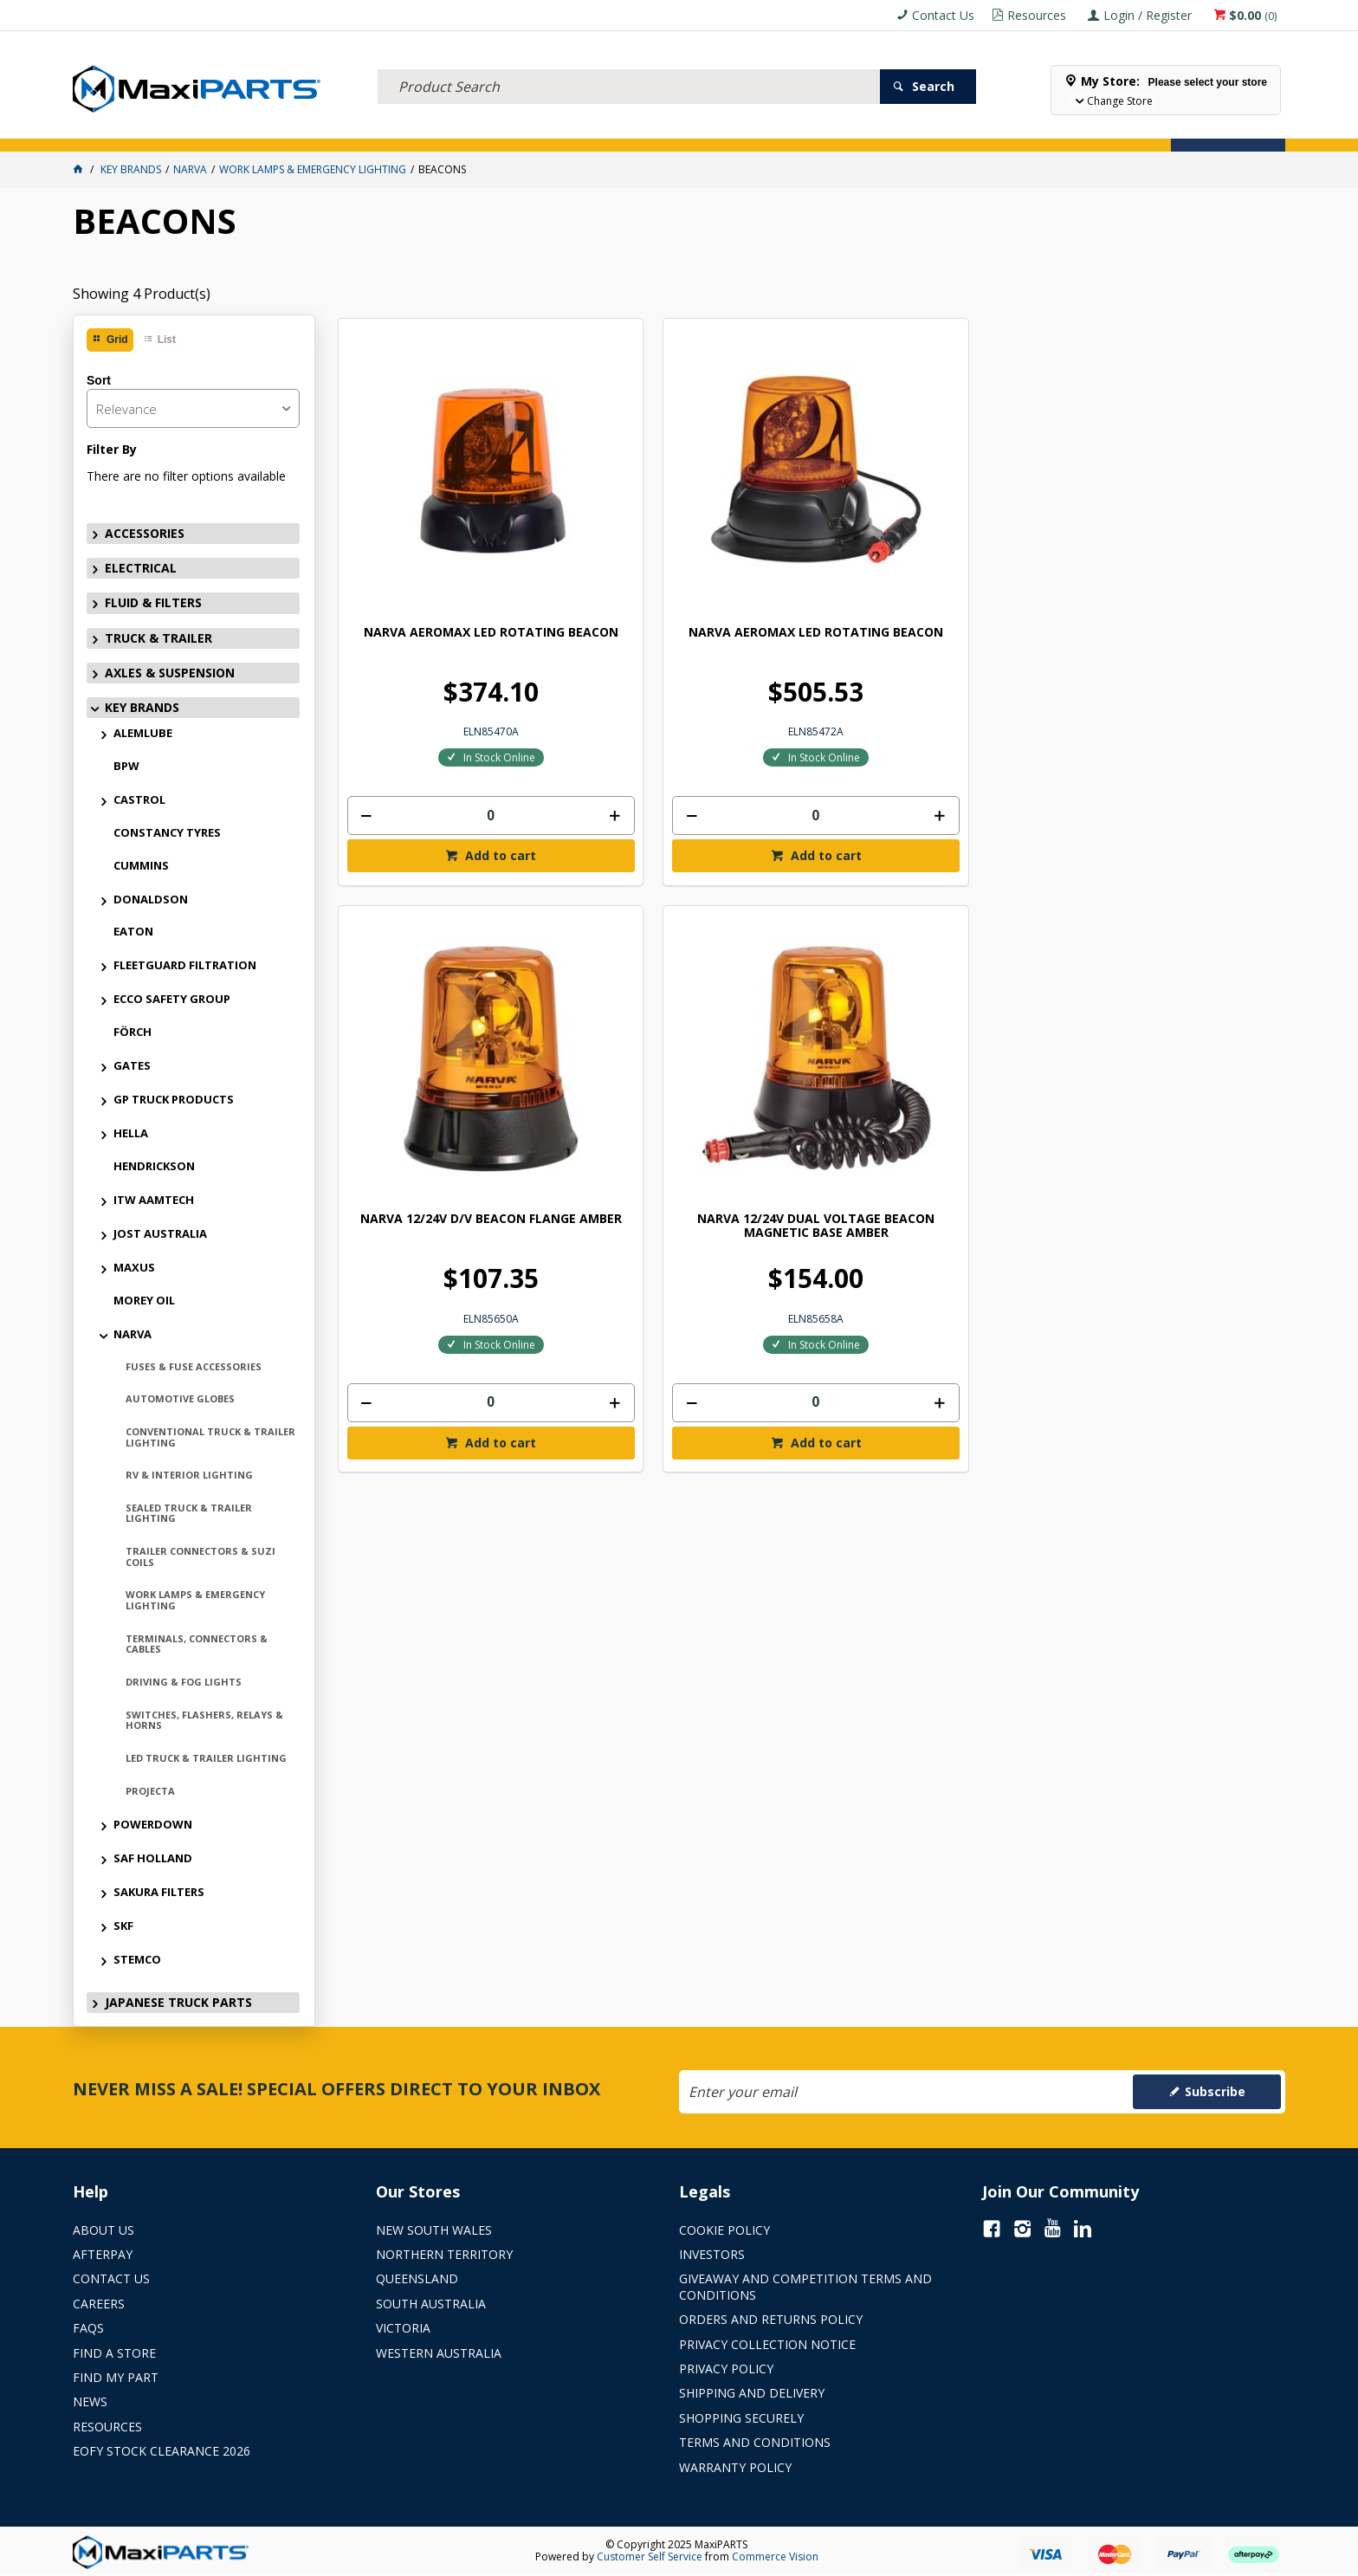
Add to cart (456, 762)
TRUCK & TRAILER (423, 128)
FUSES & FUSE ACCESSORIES (194, 1366)
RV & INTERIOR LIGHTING (189, 1474)
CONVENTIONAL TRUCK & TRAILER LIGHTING (210, 1437)
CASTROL (139, 799)
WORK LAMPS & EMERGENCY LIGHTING (195, 1600)
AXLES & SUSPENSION (551, 128)
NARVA (132, 1334)
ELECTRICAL (210, 128)
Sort (99, 380)
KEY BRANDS (665, 128)
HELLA (130, 1133)
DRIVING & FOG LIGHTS (184, 1681)
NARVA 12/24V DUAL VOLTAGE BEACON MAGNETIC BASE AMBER (1166, 553)
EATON (133, 931)
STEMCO (137, 1959)
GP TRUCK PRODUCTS (173, 1099)
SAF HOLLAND (152, 1858)
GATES (132, 1065)
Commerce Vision (775, 2556)
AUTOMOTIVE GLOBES (180, 1398)
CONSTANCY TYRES (167, 832)
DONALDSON (150, 899)
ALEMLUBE (142, 733)
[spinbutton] (448, 722)
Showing (141, 293)
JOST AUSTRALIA (160, 1233)
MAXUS (134, 1267)
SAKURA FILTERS (158, 1892)
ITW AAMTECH (153, 1199)
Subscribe (1215, 2091)
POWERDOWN (152, 1824)
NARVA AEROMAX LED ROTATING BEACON (448, 546)
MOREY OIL (144, 1300)
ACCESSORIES (120, 128)
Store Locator (839, 128)
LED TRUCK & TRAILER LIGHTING (206, 1757)
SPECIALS (746, 128)
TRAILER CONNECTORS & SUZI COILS (200, 1556)
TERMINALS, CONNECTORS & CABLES (197, 1644)
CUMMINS (141, 865)
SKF (123, 1925)
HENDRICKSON (154, 1166)
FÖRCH (132, 1031)
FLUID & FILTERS (309, 128)
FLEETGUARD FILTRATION (184, 965)
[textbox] (629, 65)
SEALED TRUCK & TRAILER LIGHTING (189, 1513)
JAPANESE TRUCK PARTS (178, 2002)
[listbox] (193, 408)
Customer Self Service (649, 2556)
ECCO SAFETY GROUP (171, 998)
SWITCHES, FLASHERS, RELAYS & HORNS (204, 1720)
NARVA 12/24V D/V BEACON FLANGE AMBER (926, 546)
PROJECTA (150, 1790)
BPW (126, 765)
